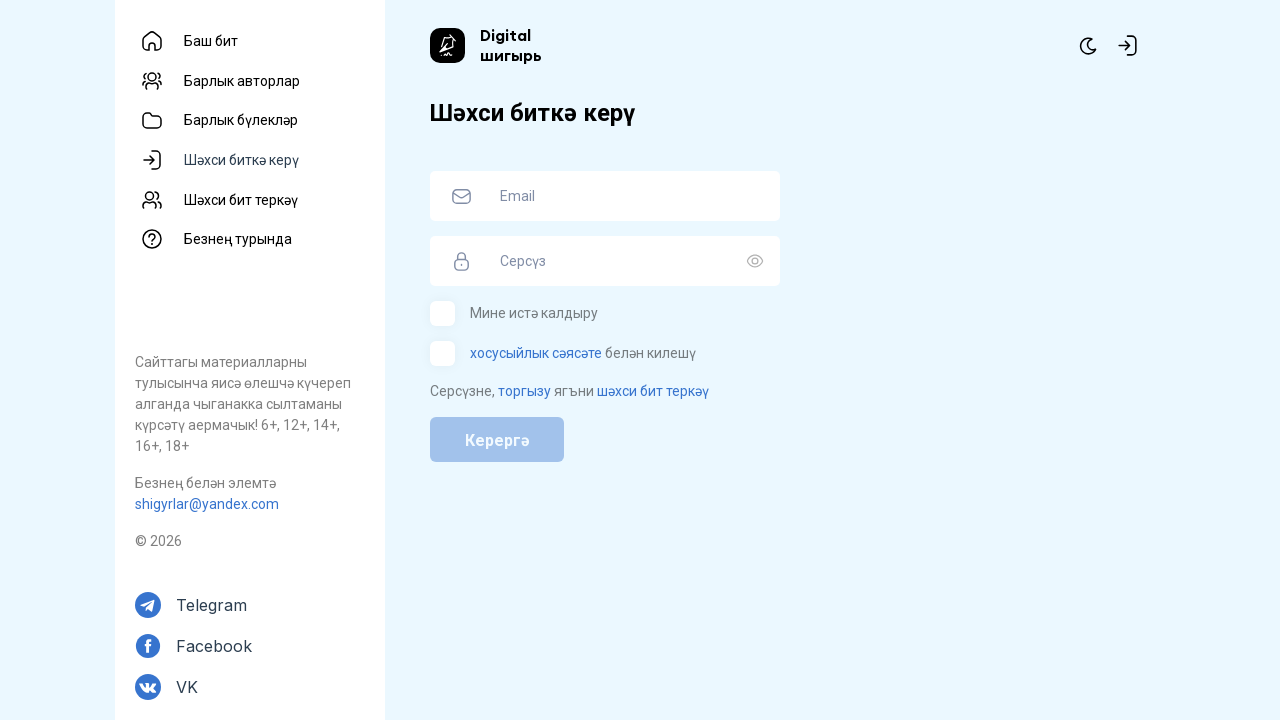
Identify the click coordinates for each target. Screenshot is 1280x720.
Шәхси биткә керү (241, 160)
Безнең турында (238, 239)
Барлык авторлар (242, 81)
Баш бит (211, 41)
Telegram (211, 605)
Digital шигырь (511, 45)
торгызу (524, 391)
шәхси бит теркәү (653, 391)
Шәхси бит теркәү (241, 200)
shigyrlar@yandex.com (207, 504)
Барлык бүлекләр (241, 120)
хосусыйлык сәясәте (536, 353)
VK (187, 687)
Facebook (214, 646)
